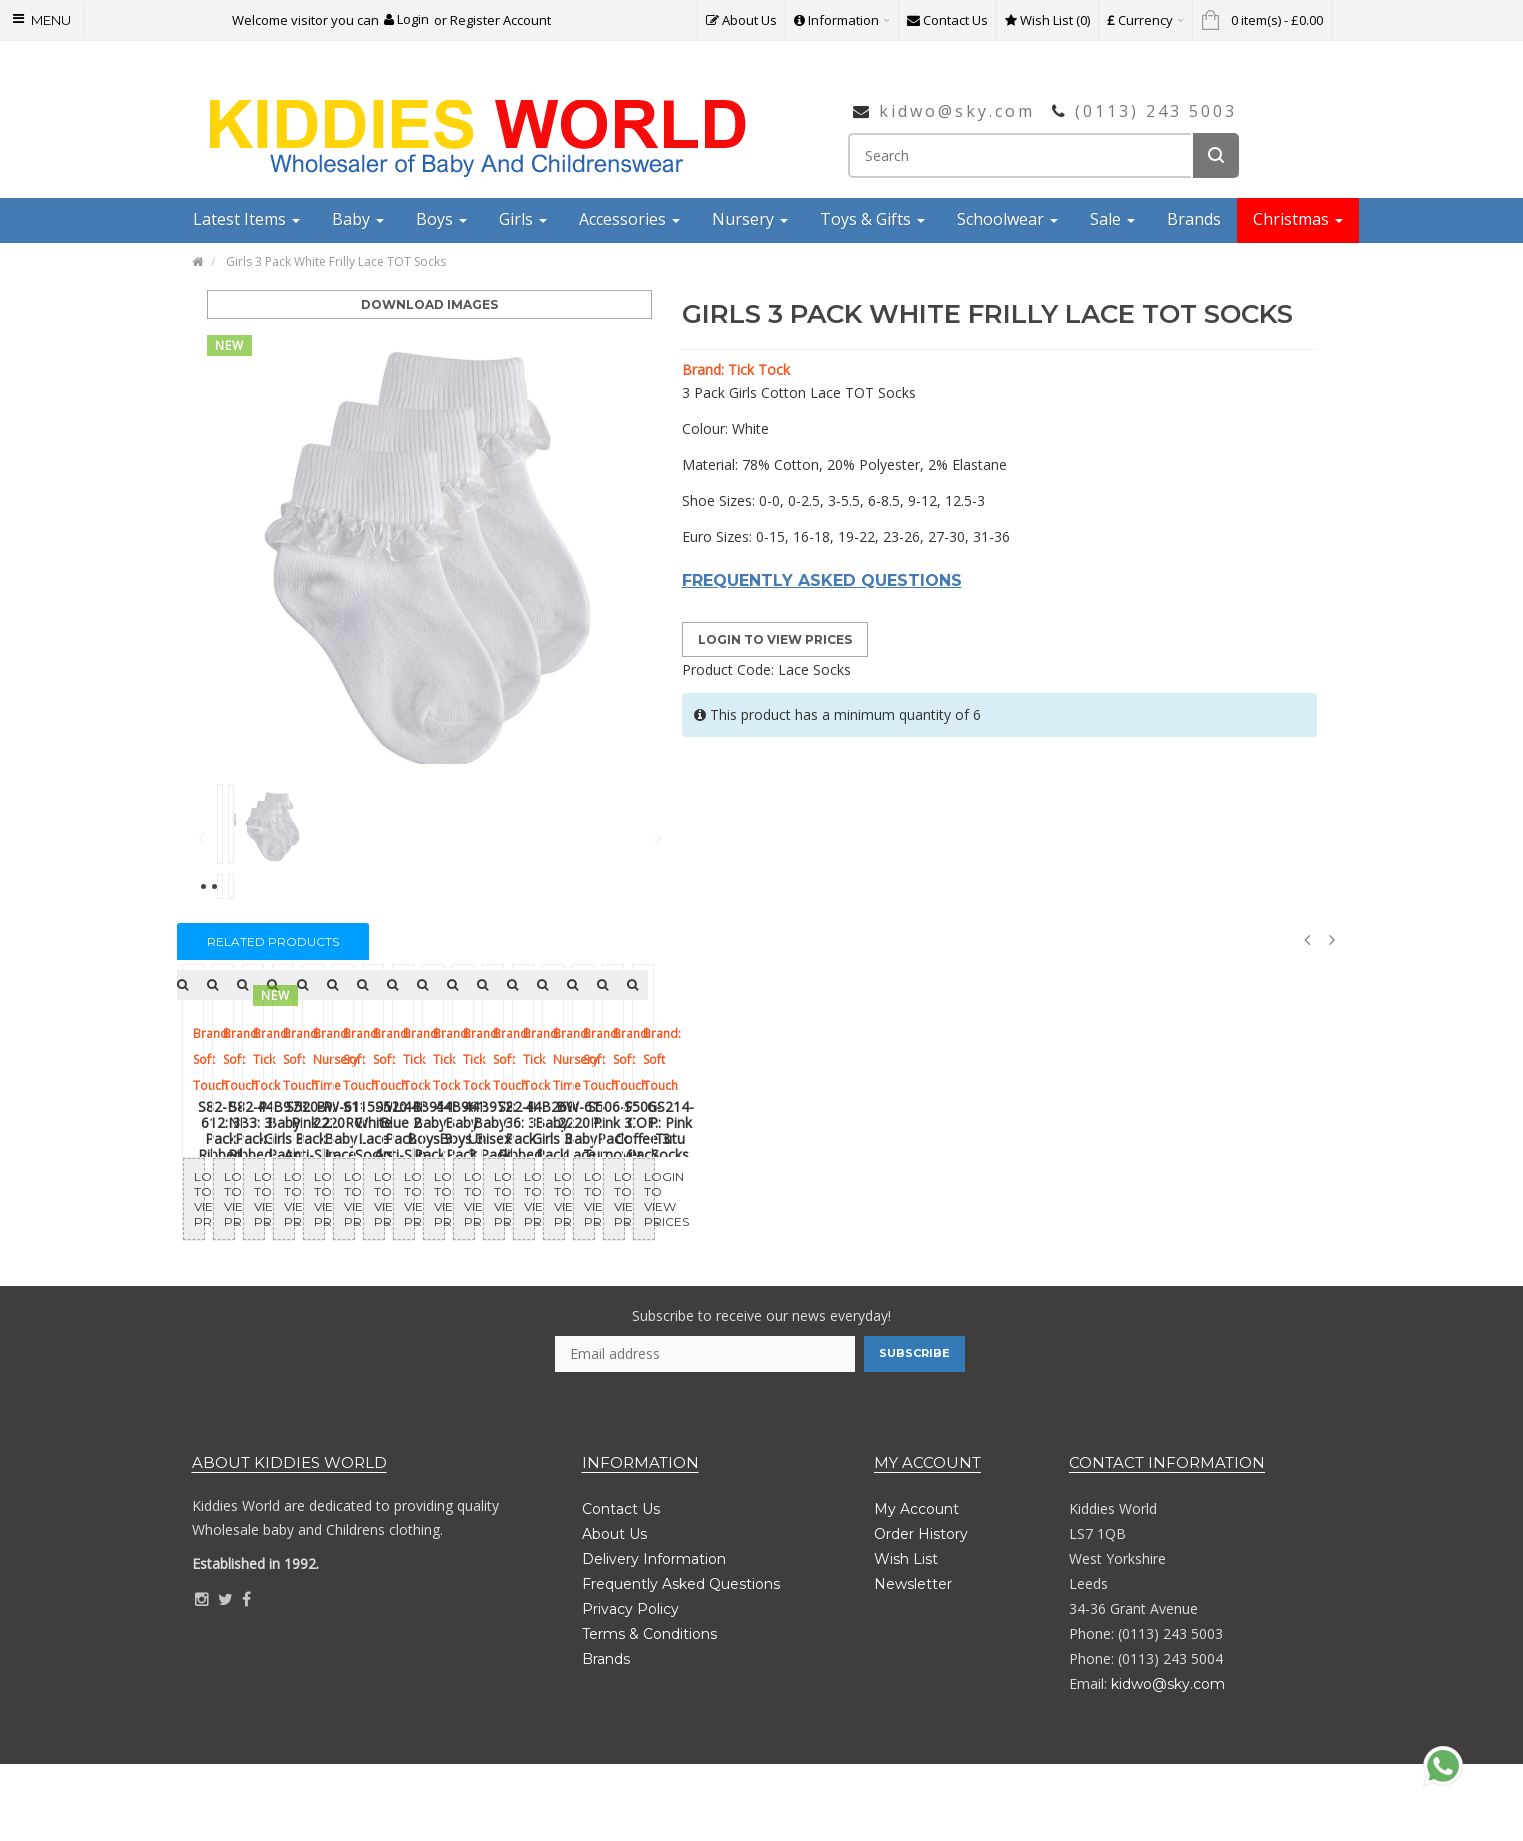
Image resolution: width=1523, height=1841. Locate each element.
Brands (606, 1736)
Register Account (500, 20)
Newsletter (913, 1661)
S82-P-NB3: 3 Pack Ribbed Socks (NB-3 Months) (615, 1250)
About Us (614, 1611)
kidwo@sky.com (957, 111)
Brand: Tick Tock (736, 369)
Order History (921, 1611)
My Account (916, 1586)
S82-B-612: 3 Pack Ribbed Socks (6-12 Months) (322, 1250)
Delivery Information (654, 1636)
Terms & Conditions (649, 1711)
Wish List (906, 1636)
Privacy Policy (630, 1686)
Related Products (273, 941)
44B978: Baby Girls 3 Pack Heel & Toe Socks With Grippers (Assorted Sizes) (907, 1250)
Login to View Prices (775, 639)
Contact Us (621, 1586)
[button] (406, 19)
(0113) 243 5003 (1156, 111)
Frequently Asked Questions (681, 1661)
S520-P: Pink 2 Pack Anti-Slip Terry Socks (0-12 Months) (1200, 1250)
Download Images (429, 304)
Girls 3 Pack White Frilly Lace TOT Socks (336, 261)
